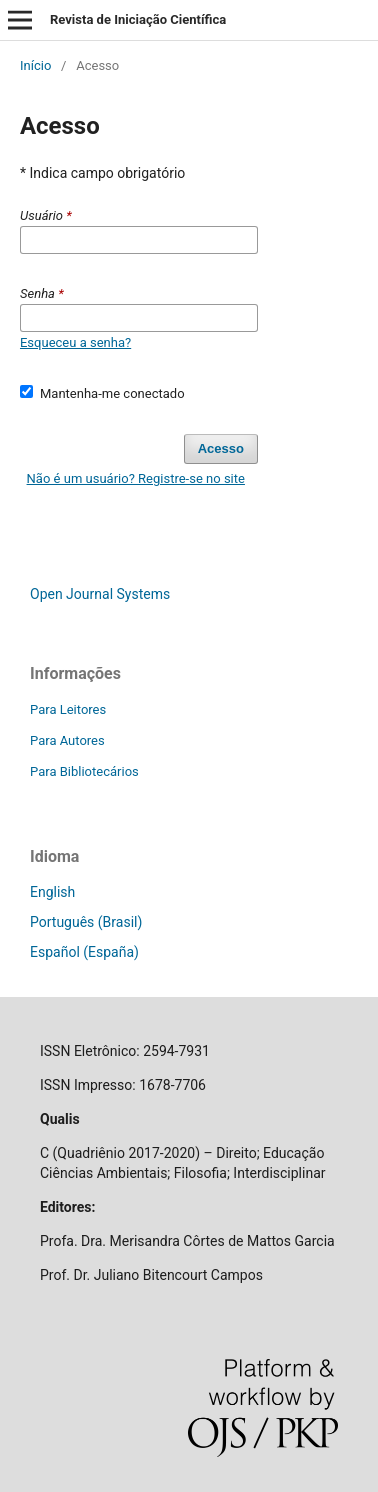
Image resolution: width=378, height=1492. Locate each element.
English (52, 892)
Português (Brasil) (86, 922)
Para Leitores (68, 709)
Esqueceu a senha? (75, 342)
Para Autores (67, 740)
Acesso (221, 448)
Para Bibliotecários (84, 771)
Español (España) (84, 952)
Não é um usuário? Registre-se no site (136, 478)
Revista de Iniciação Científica (138, 19)
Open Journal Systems (100, 594)
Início (35, 65)
